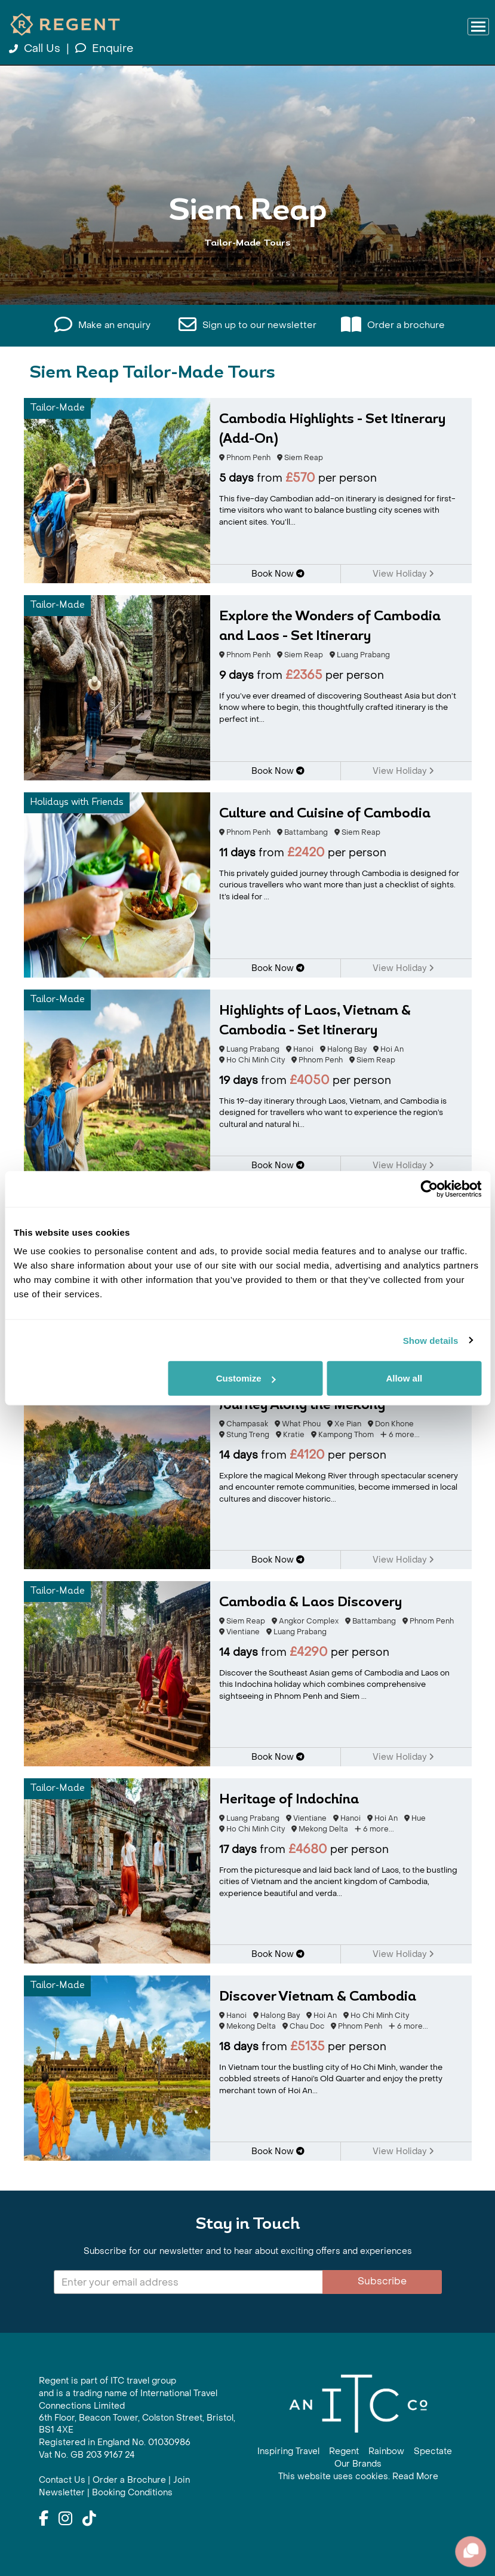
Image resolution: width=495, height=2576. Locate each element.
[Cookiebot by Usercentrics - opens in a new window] (429, 1188)
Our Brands (358, 2464)
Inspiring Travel (288, 2451)
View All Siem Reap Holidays (248, 288)
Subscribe (382, 2281)
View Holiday (403, 574)
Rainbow (386, 2451)
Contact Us (62, 2480)
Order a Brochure (129, 2480)
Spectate (433, 2451)
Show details (431, 1340)
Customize (246, 1378)
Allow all (404, 1378)
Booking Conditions (132, 2492)
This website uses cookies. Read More (358, 2476)
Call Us (36, 49)
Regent (344, 2451)
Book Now (278, 574)
